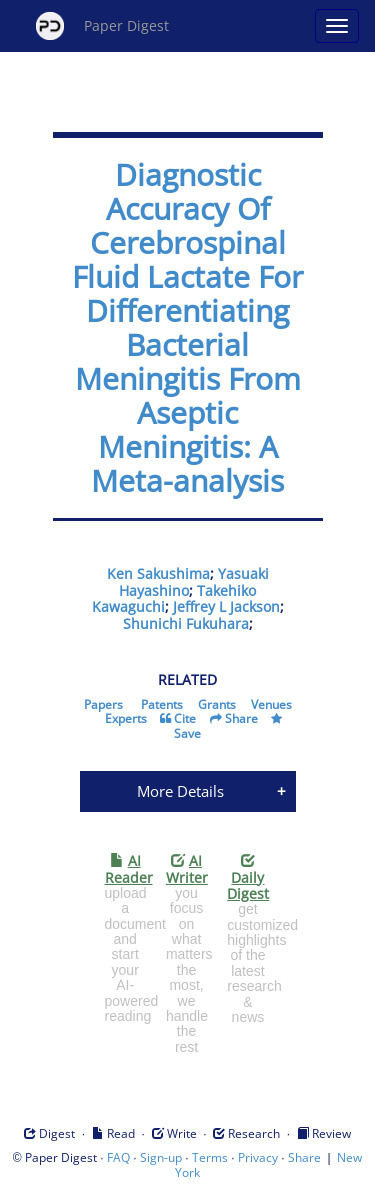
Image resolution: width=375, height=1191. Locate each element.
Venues (271, 704)
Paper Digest (102, 26)
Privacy (258, 1157)
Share (241, 718)
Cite (185, 718)
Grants (217, 704)
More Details (180, 791)
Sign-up (161, 1157)
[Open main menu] (337, 26)
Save (187, 733)
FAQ (118, 1157)
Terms (210, 1157)
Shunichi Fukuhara (186, 623)
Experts (126, 718)
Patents (162, 704)
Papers (103, 704)
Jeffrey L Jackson (226, 606)
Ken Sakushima (158, 573)
